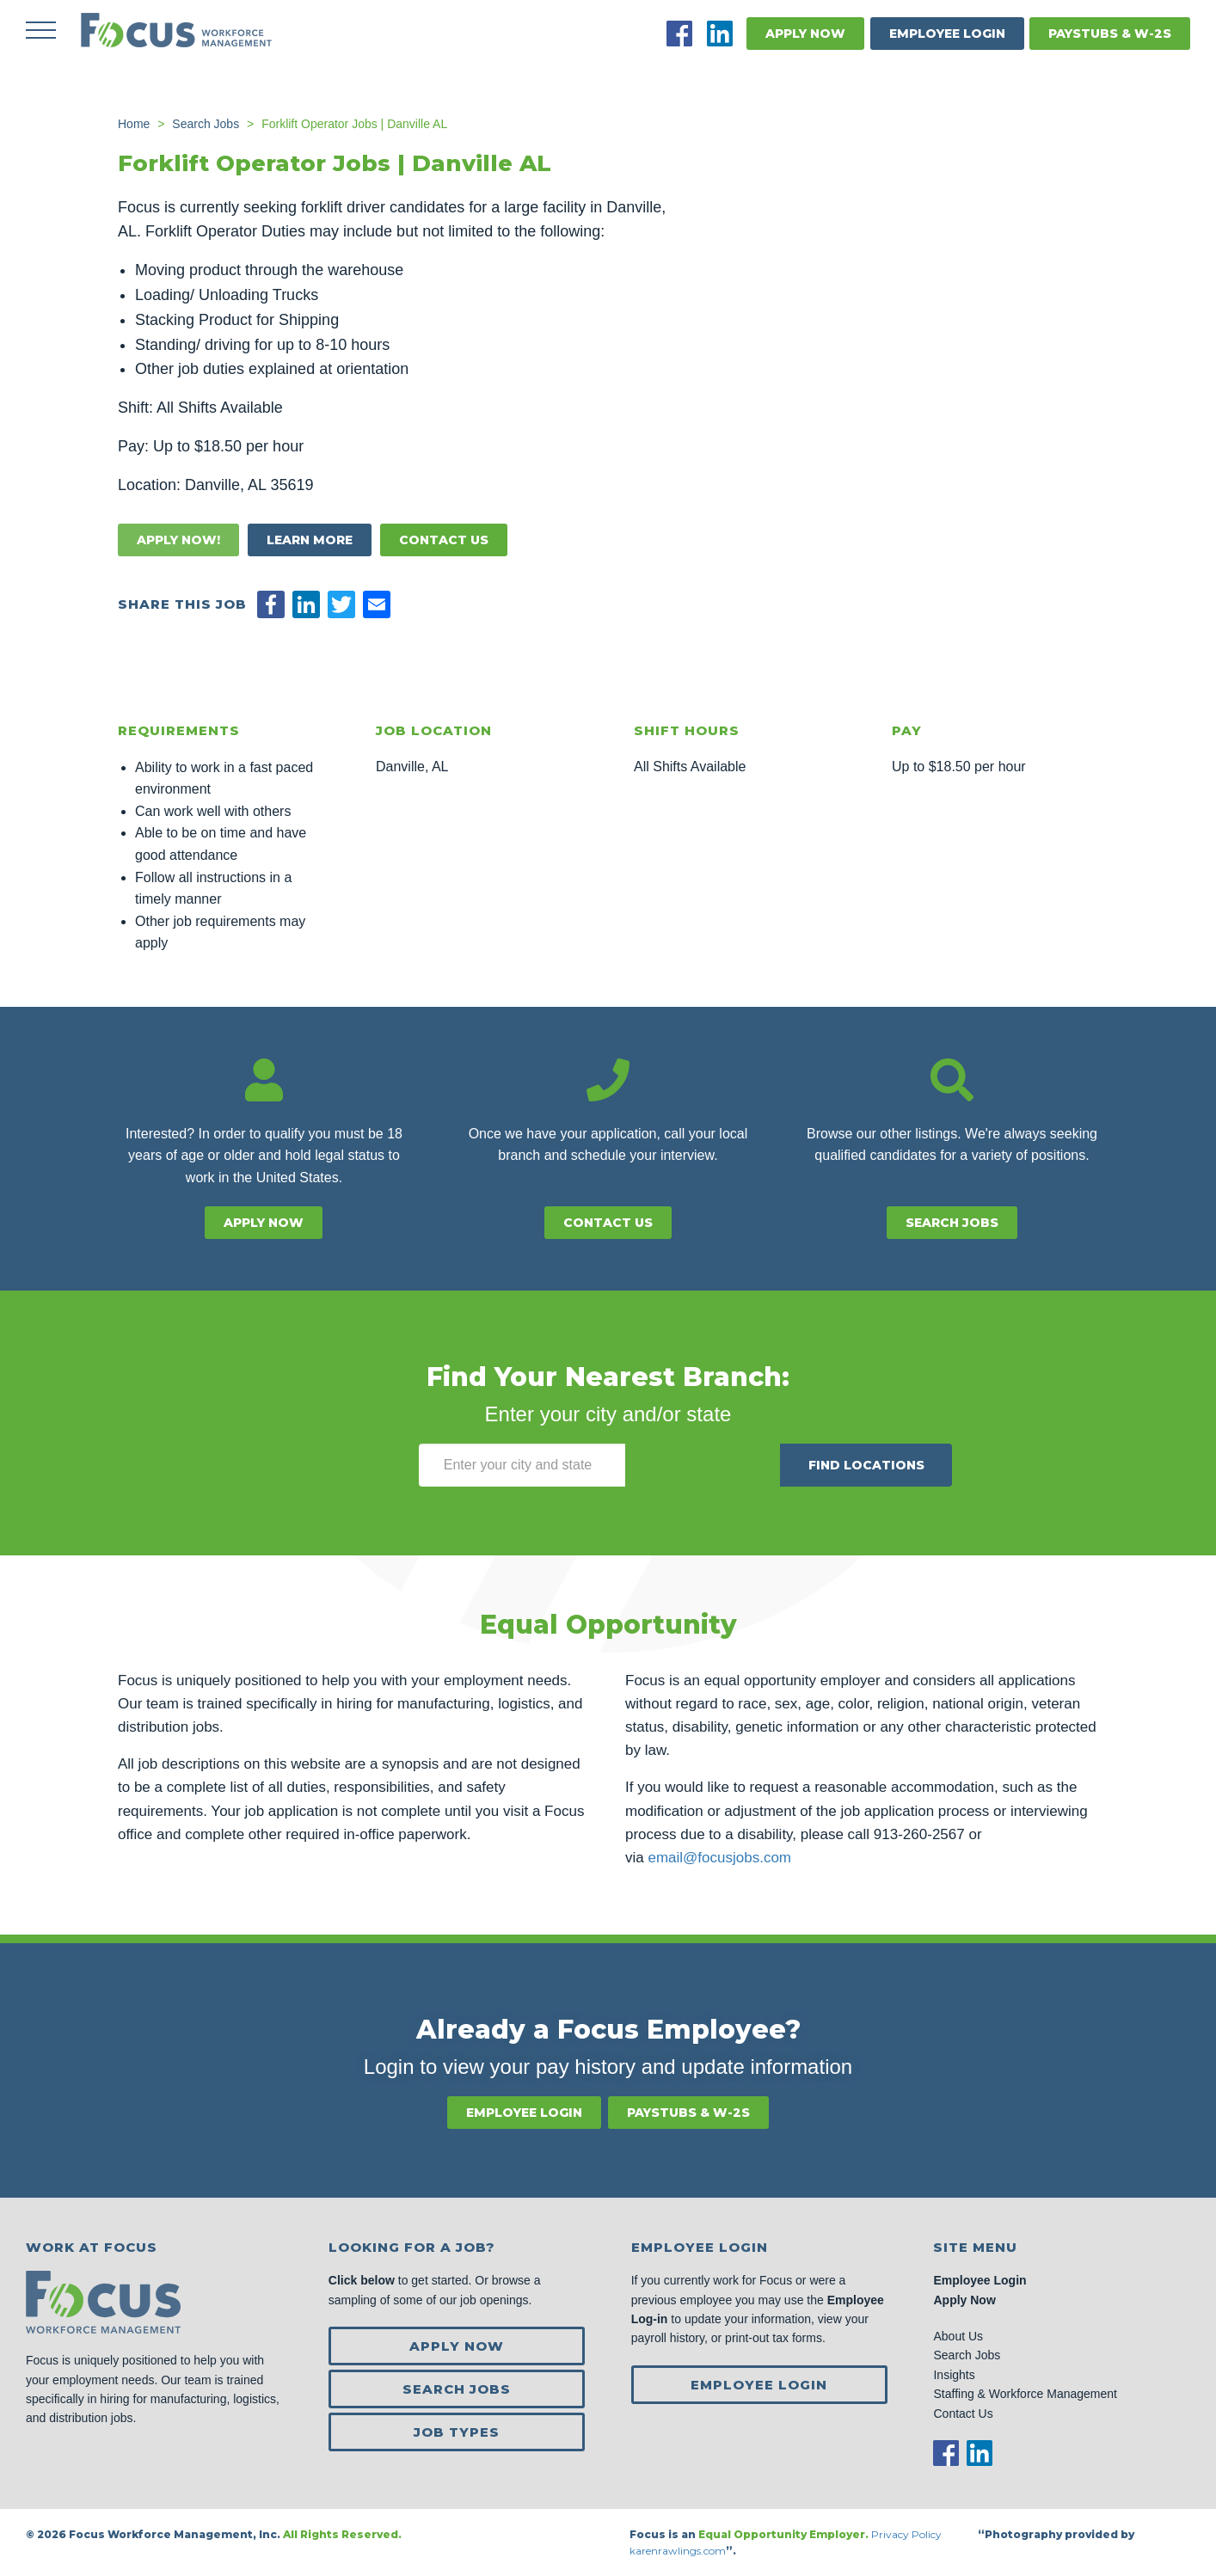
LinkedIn (720, 33)
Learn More (310, 540)
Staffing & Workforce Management (1024, 2394)
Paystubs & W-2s (1109, 33)
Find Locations (866, 1465)
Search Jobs (952, 1222)
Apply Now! (178, 540)
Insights (953, 2375)
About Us (958, 2336)
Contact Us (443, 540)
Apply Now (805, 33)
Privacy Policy (907, 2534)
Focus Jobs (176, 30)
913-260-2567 (919, 1834)
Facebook (679, 33)
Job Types (457, 2432)
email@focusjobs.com (719, 1857)
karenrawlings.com (677, 2550)
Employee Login (947, 33)
